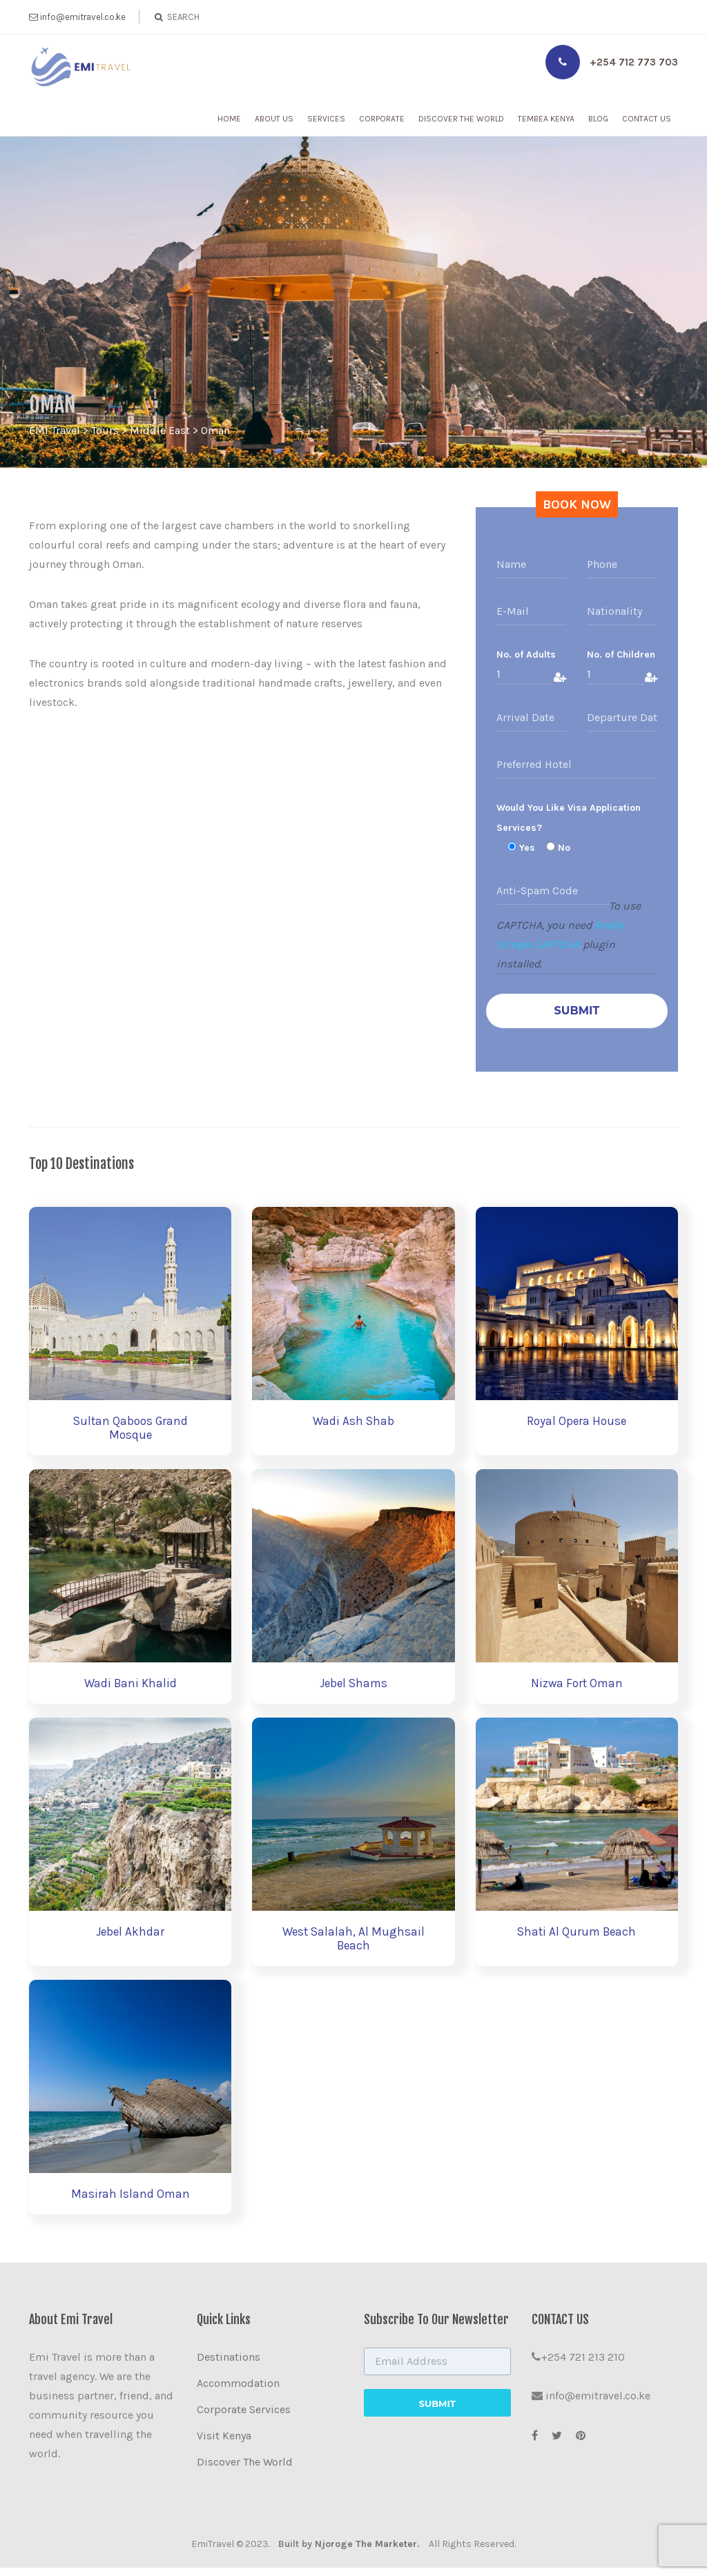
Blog (598, 119)
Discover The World (461, 119)
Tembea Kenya (546, 119)
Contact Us (646, 119)
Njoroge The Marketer (366, 2552)
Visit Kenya (224, 2443)
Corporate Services (244, 2417)
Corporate (382, 119)
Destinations (228, 2365)
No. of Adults (526, 654)
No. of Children (621, 654)
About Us (274, 119)
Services (326, 119)
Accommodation (238, 2391)
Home (229, 119)
